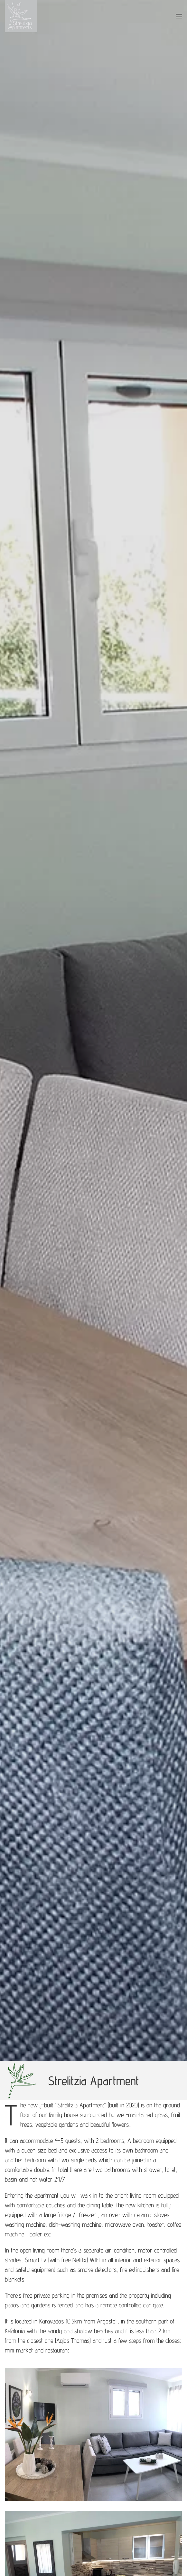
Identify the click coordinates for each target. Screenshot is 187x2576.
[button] (179, 16)
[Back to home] (21, 16)
